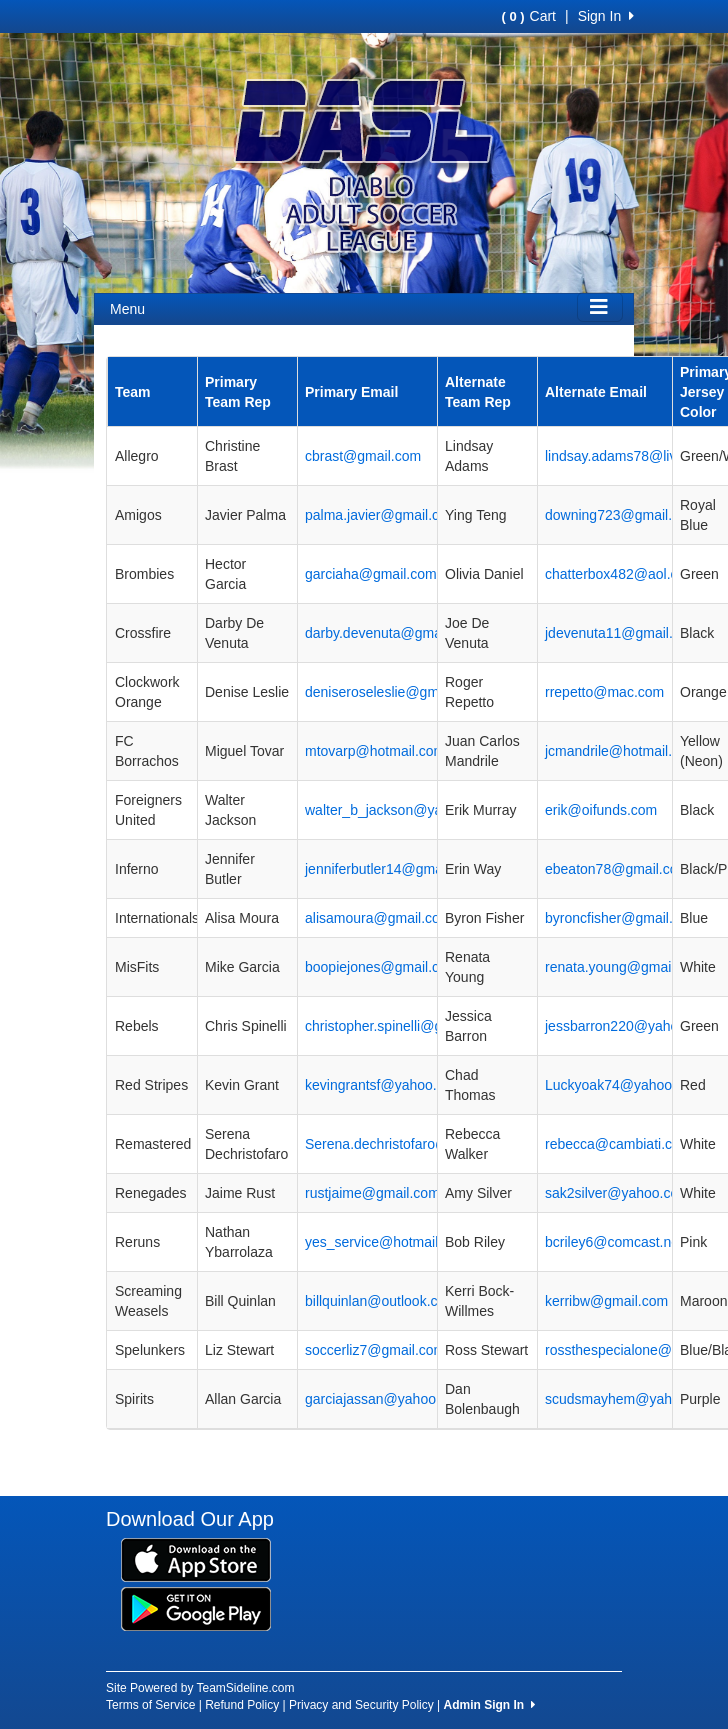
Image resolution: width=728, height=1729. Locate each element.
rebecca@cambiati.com (618, 1144)
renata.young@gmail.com (625, 967)
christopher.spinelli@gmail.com (401, 1026)
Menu (127, 309)
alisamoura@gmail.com (378, 918)
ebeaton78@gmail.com (617, 869)
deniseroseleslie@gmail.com (394, 692)
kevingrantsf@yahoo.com (384, 1085)
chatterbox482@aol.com (621, 574)
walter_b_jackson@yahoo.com (400, 810)
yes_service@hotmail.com (387, 1242)
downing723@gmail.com (622, 515)
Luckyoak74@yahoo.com (623, 1085)
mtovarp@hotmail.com (375, 751)
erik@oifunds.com (601, 810)
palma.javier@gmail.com (381, 515)
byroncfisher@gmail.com (622, 918)
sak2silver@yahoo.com (617, 1193)
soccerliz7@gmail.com (375, 1350)
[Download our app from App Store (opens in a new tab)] (196, 1558)
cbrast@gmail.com (363, 456)
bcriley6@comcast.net (614, 1242)
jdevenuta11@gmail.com (622, 633)
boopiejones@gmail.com (382, 967)
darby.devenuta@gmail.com (391, 633)
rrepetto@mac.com (604, 692)
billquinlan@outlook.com (381, 1301)
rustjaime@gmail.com (372, 1193)
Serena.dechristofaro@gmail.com (409, 1144)
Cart (529, 16)
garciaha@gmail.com (371, 574)
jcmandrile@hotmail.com (621, 751)
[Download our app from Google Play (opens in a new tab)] (196, 1607)
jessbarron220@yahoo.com (630, 1026)
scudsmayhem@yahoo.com (631, 1399)
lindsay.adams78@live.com (630, 456)
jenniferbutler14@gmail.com (392, 869)
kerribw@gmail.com (606, 1301)
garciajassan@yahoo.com (385, 1399)
